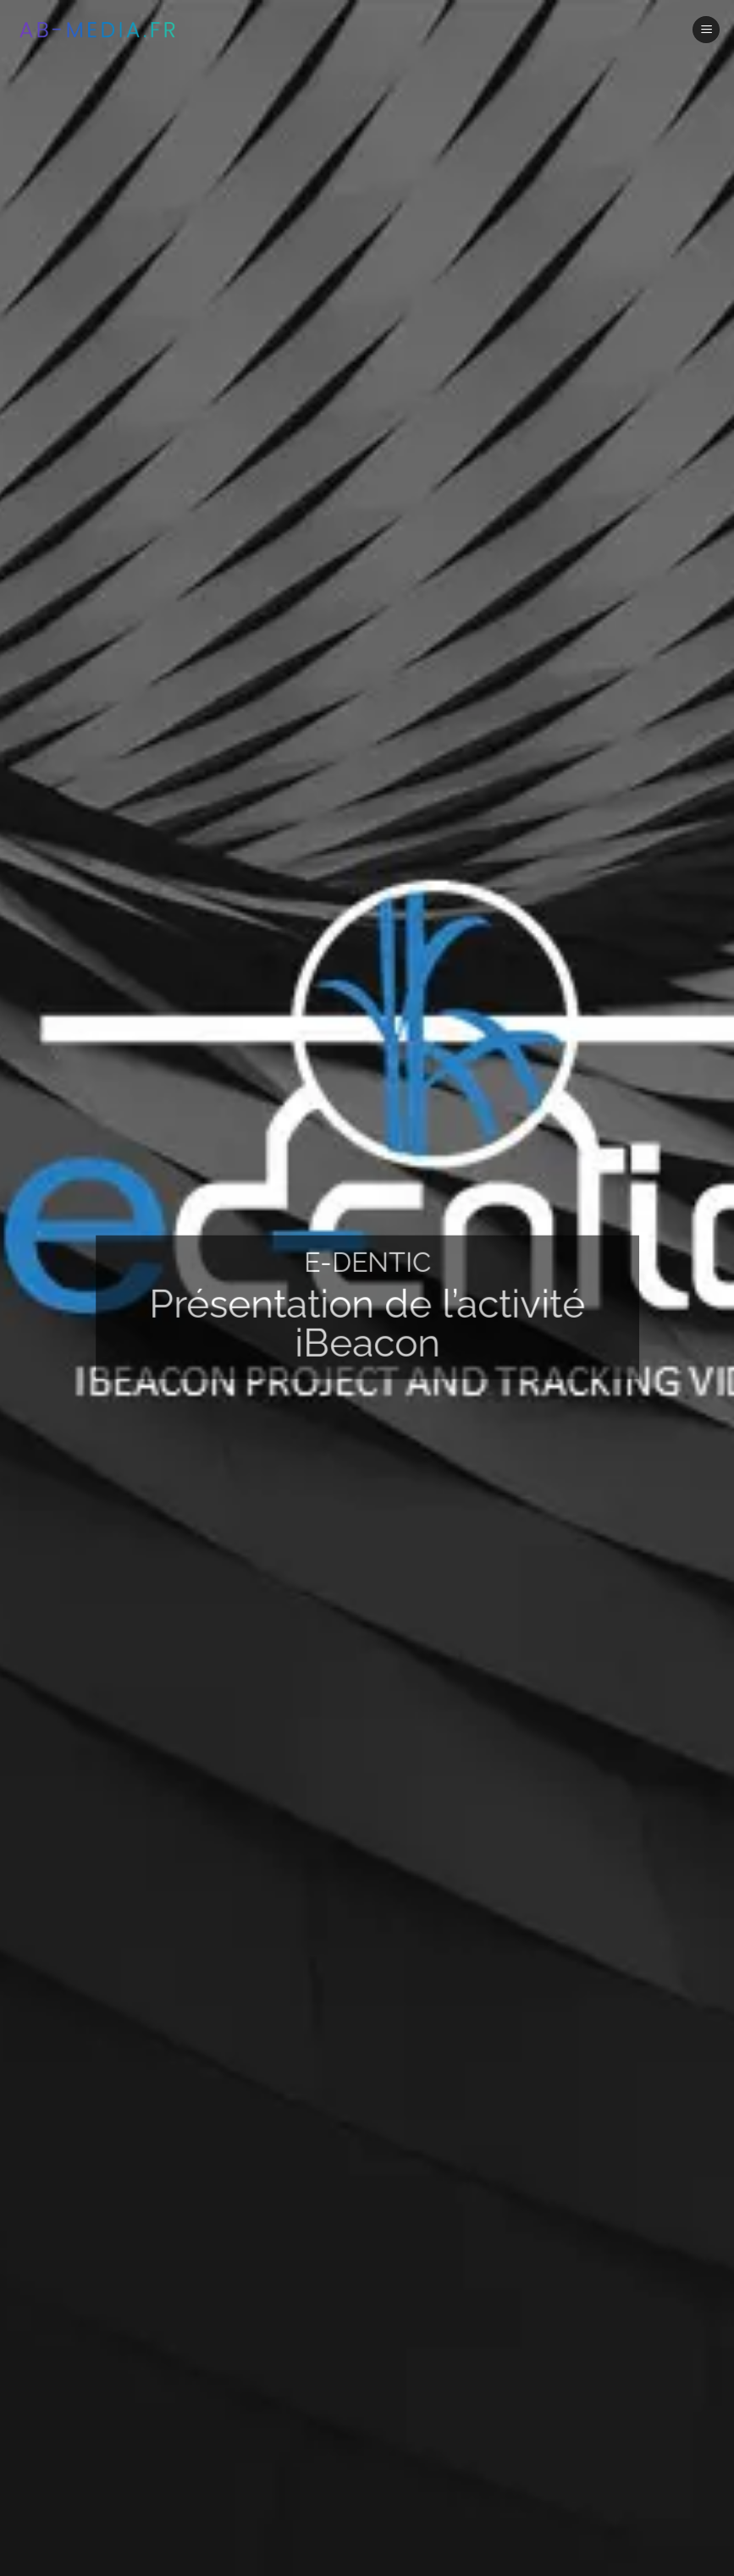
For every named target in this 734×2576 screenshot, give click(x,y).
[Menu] (706, 30)
